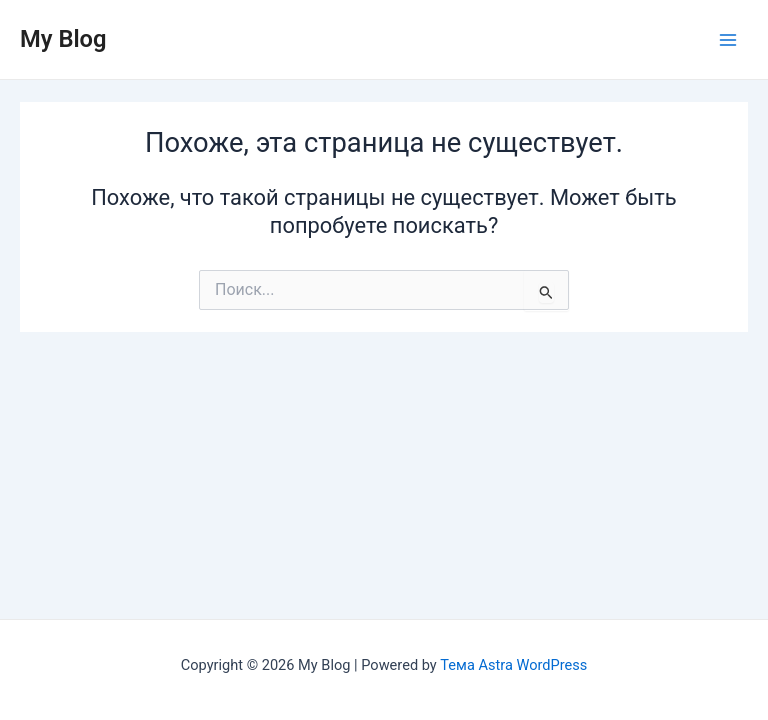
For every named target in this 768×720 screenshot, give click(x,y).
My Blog (63, 39)
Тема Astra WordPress (513, 665)
